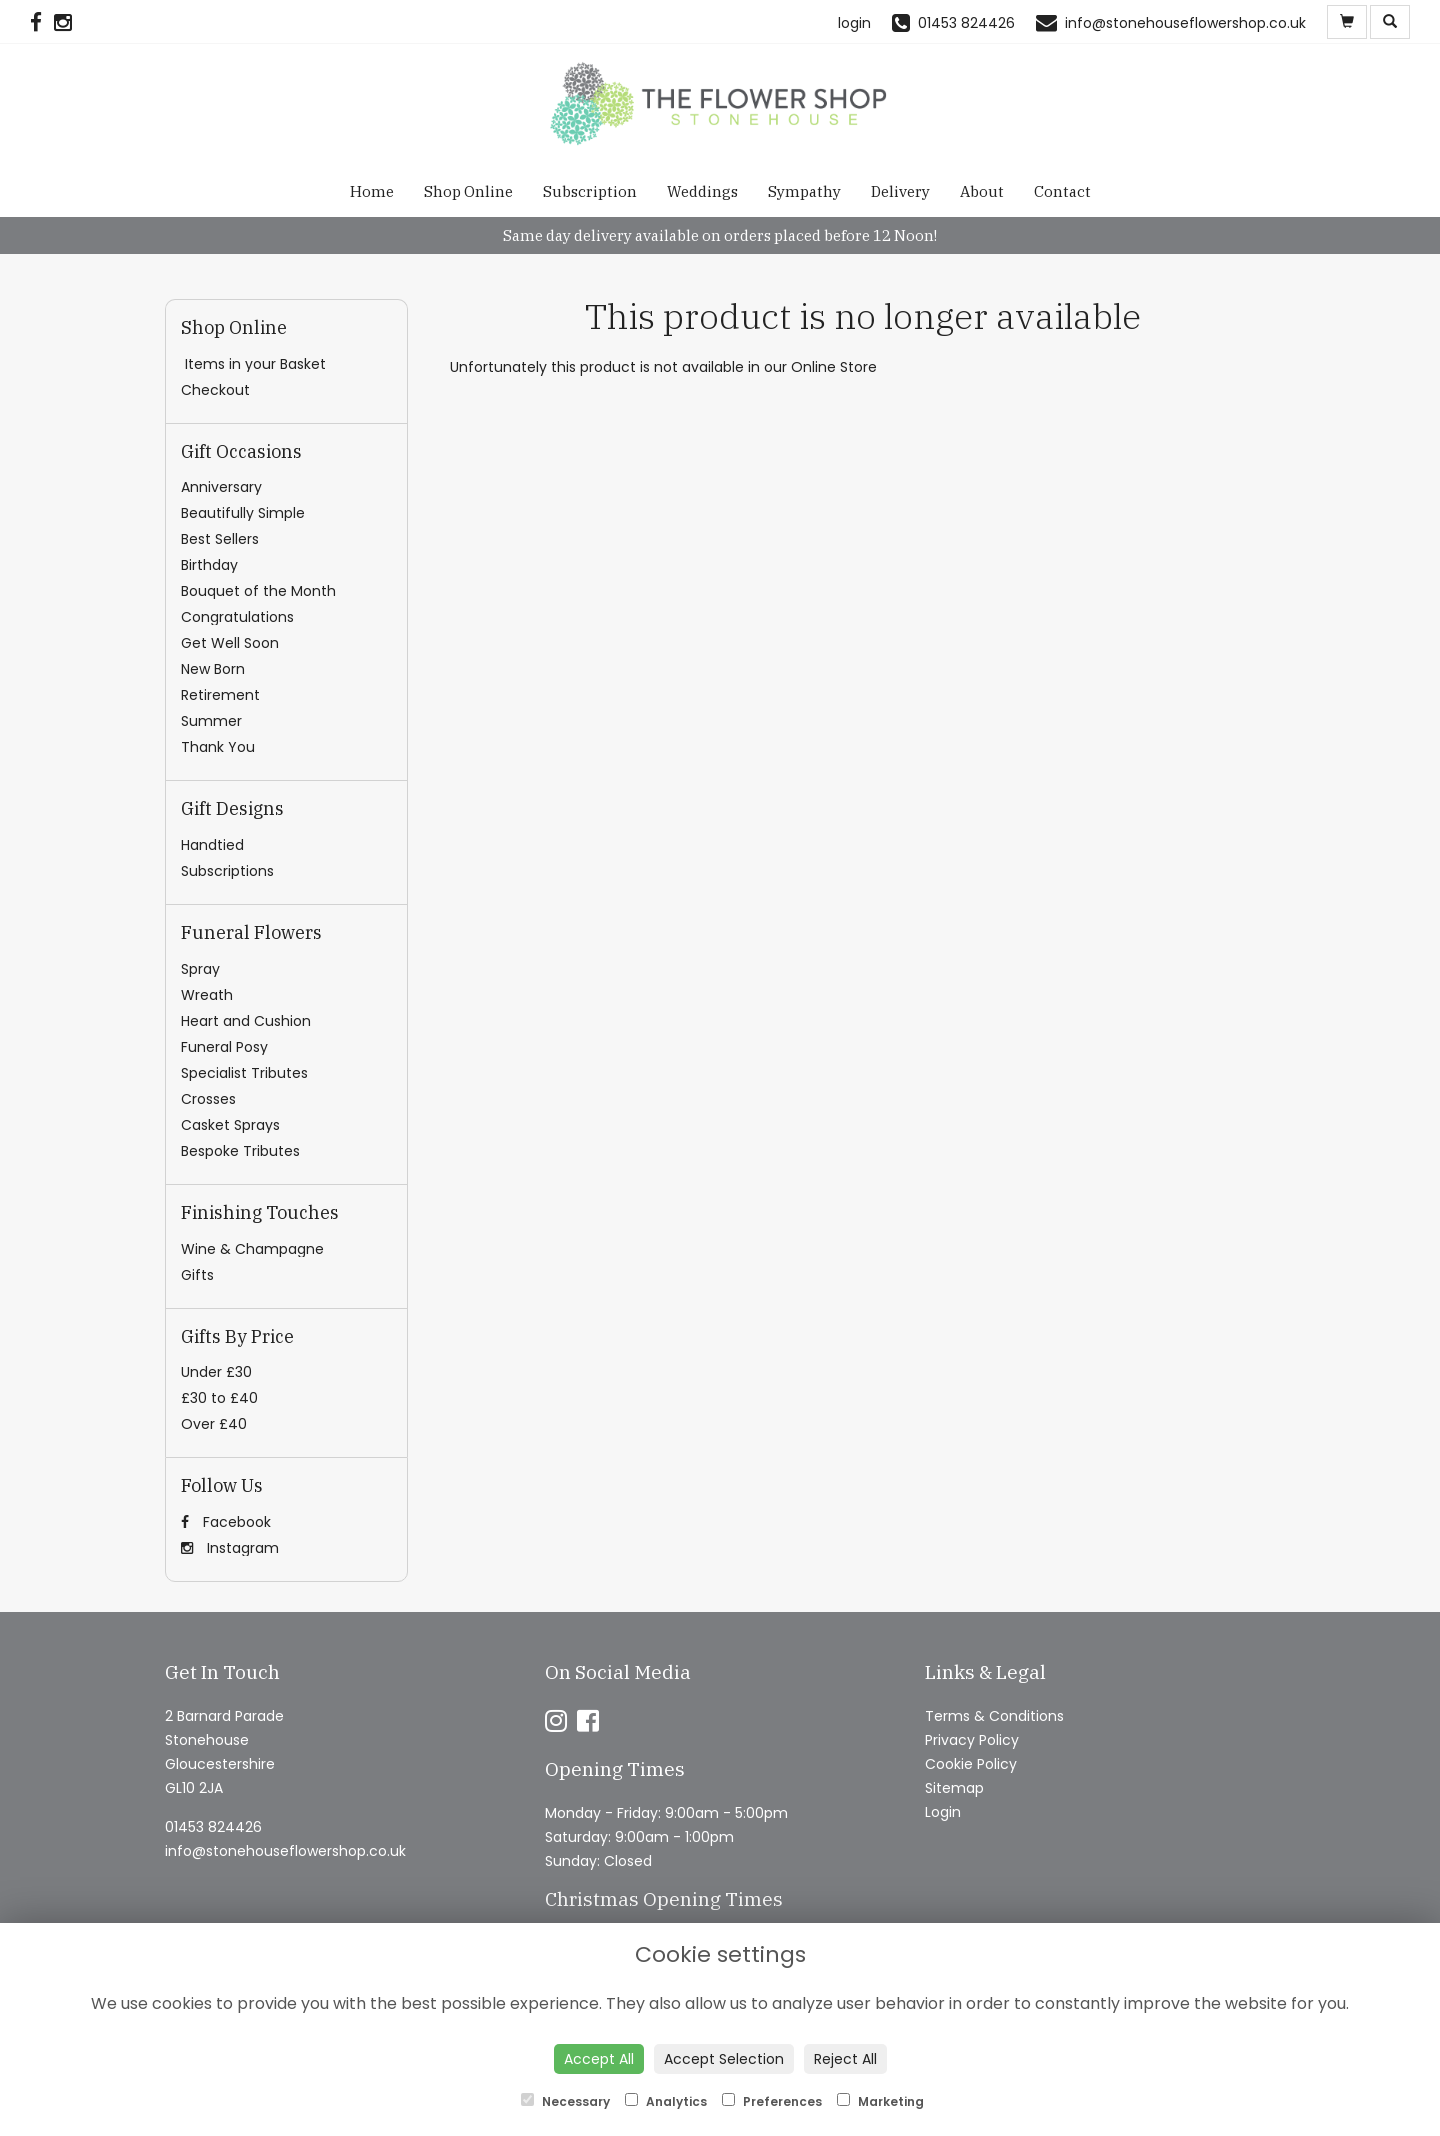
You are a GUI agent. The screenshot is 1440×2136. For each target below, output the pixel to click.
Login (943, 1812)
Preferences (772, 2101)
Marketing (880, 2101)
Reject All (845, 2059)
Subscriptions (227, 871)
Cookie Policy (971, 1764)
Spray (200, 969)
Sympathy (804, 191)
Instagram (230, 1548)
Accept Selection (724, 2059)
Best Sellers (220, 539)
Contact (1062, 191)
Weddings (702, 191)
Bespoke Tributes (240, 1151)
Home (372, 191)
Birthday (209, 565)
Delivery (900, 191)
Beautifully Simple (243, 513)
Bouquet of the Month (258, 591)
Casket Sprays (230, 1125)
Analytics (666, 2101)
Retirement (220, 695)
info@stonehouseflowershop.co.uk (285, 1851)
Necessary (565, 2101)
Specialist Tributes (244, 1073)
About (982, 191)
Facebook (226, 1522)
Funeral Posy (224, 1047)
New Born (213, 669)
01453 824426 (213, 1827)
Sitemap (954, 1788)
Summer (211, 721)
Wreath (207, 995)
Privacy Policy (972, 1740)
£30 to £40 (219, 1398)
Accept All (599, 2059)
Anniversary (221, 487)
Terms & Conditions (994, 1716)
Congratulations (237, 617)
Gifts (197, 1275)
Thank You (218, 747)
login (854, 23)
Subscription (590, 191)
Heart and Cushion (246, 1021)
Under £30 (216, 1372)
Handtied (212, 845)
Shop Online (468, 191)
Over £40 (214, 1424)
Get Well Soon (230, 643)
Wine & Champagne (252, 1249)
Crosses (208, 1099)
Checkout (215, 390)
